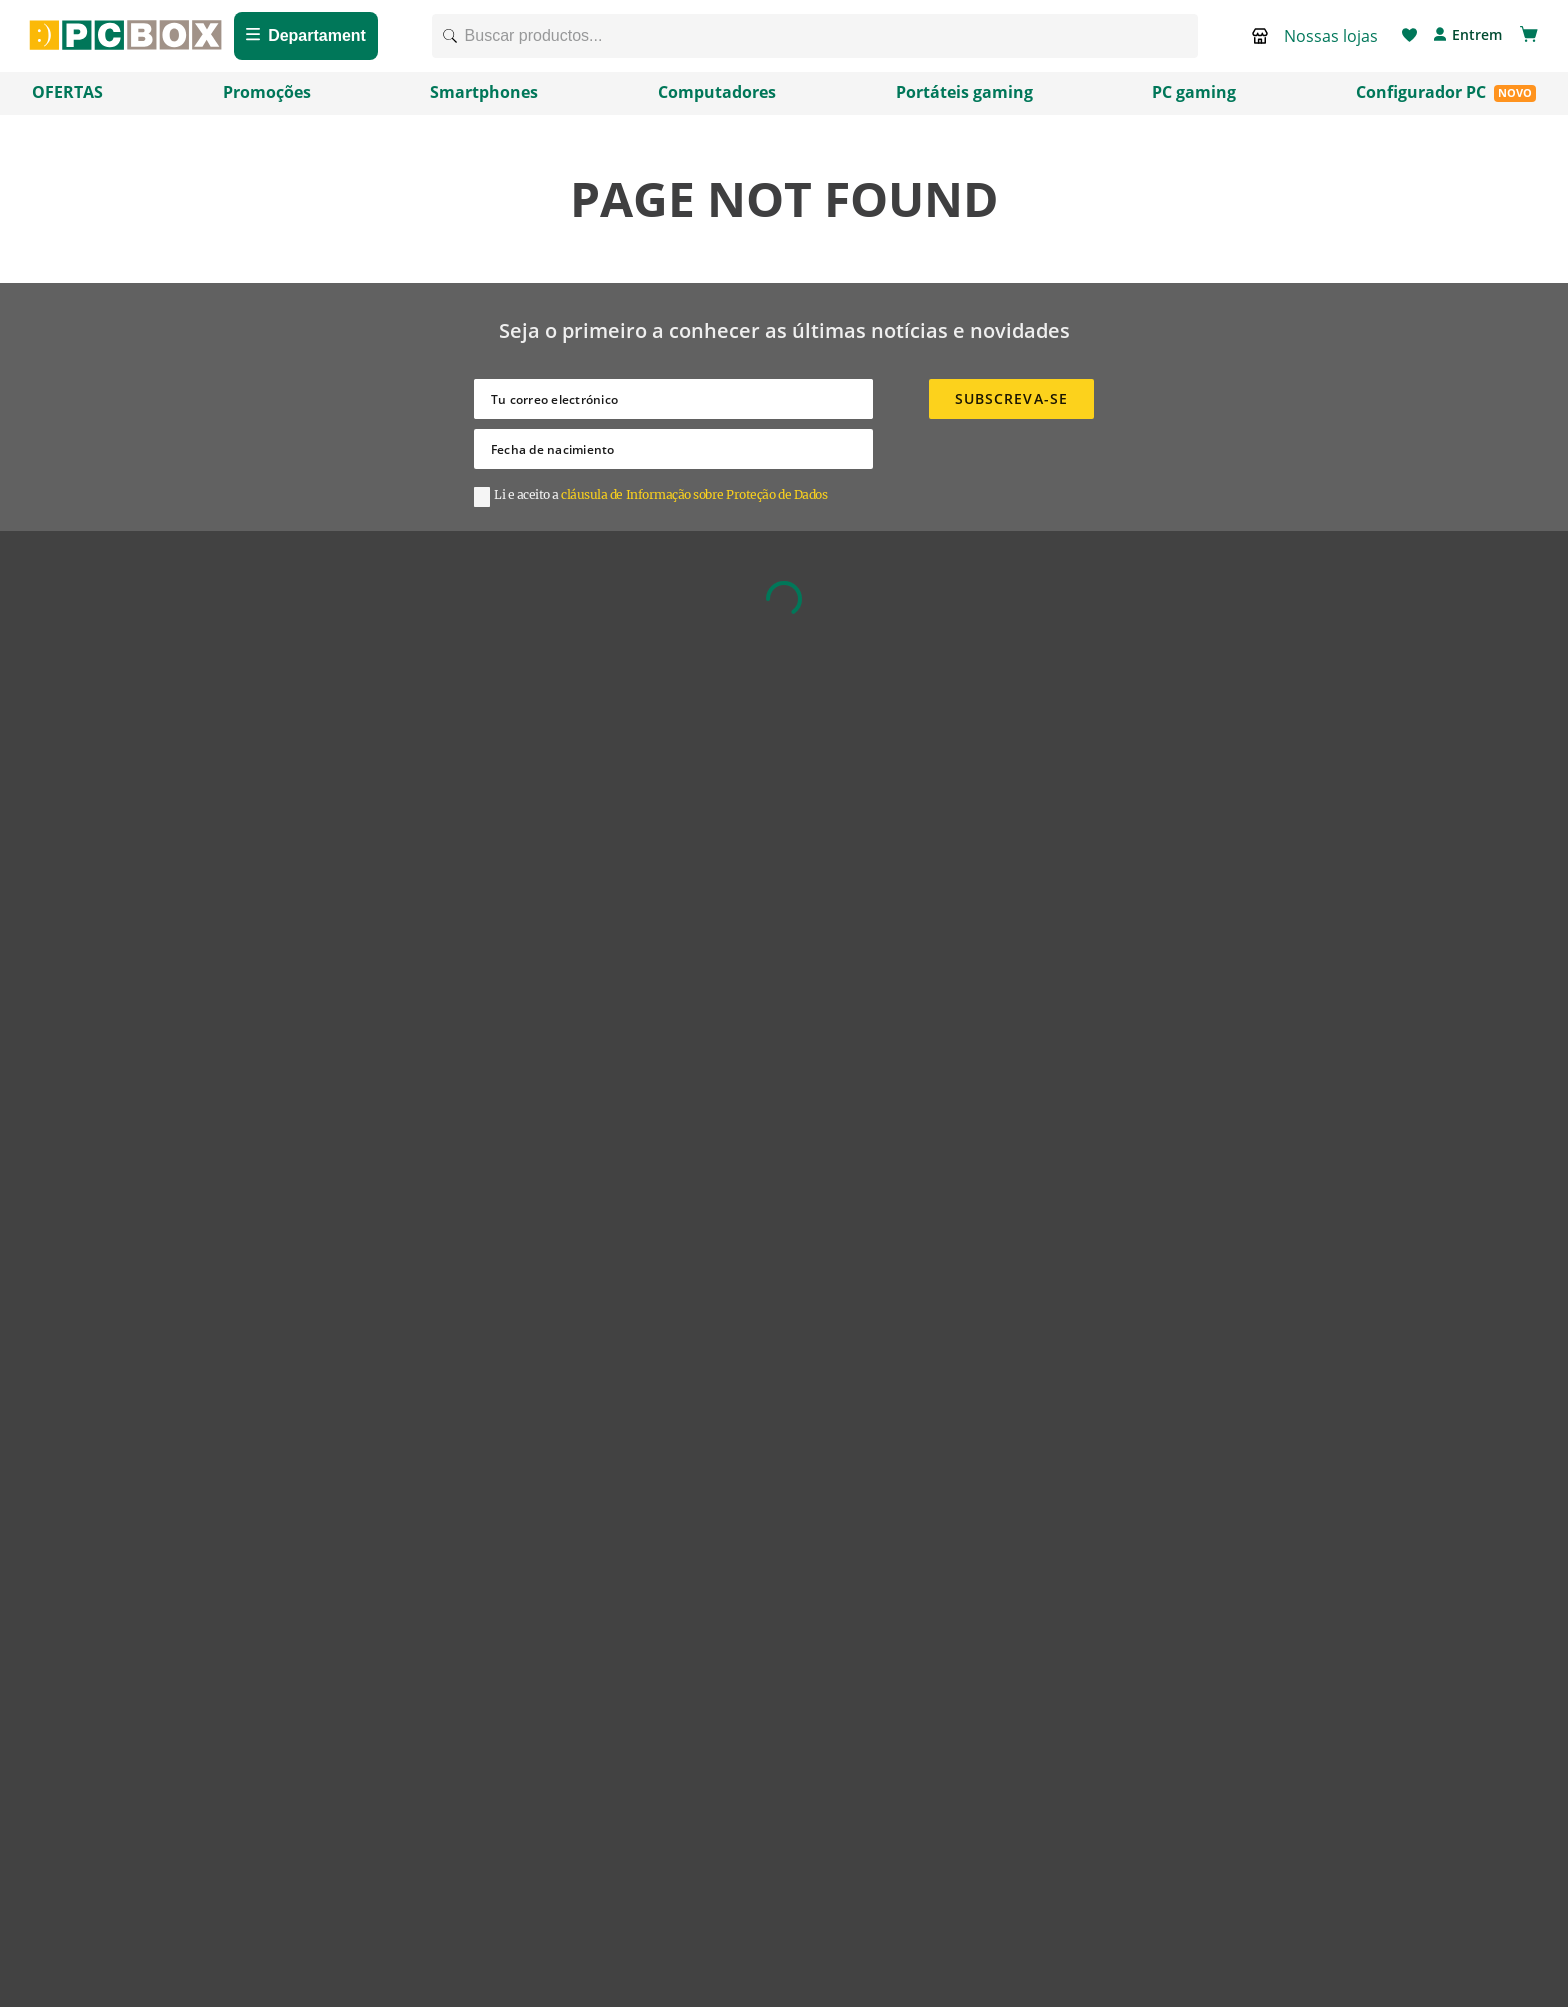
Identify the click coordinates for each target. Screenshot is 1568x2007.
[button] (1319, 42)
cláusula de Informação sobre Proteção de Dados (694, 506)
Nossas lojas (1331, 42)
